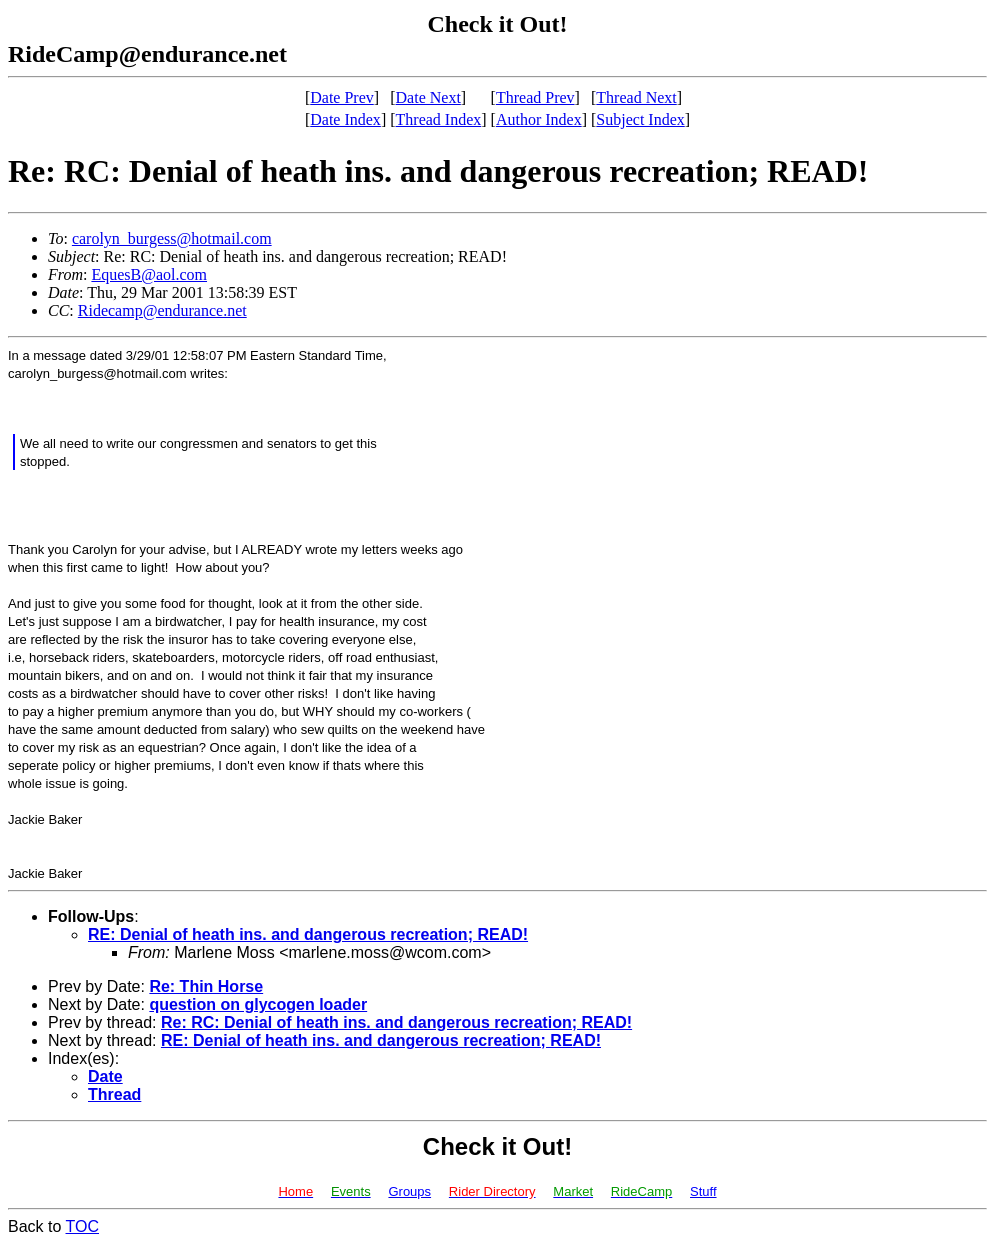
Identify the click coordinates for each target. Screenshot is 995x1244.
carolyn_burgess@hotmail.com (172, 238)
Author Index (539, 119)
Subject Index (640, 119)
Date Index (345, 119)
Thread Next (636, 97)
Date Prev (342, 97)
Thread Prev (535, 97)
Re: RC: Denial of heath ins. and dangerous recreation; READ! (396, 1022)
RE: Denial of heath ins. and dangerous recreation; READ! (308, 934)
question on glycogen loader (258, 1004)
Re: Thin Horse (206, 986)
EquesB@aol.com (149, 274)
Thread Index (439, 119)
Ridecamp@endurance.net (162, 310)
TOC (82, 1226)
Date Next (428, 97)
